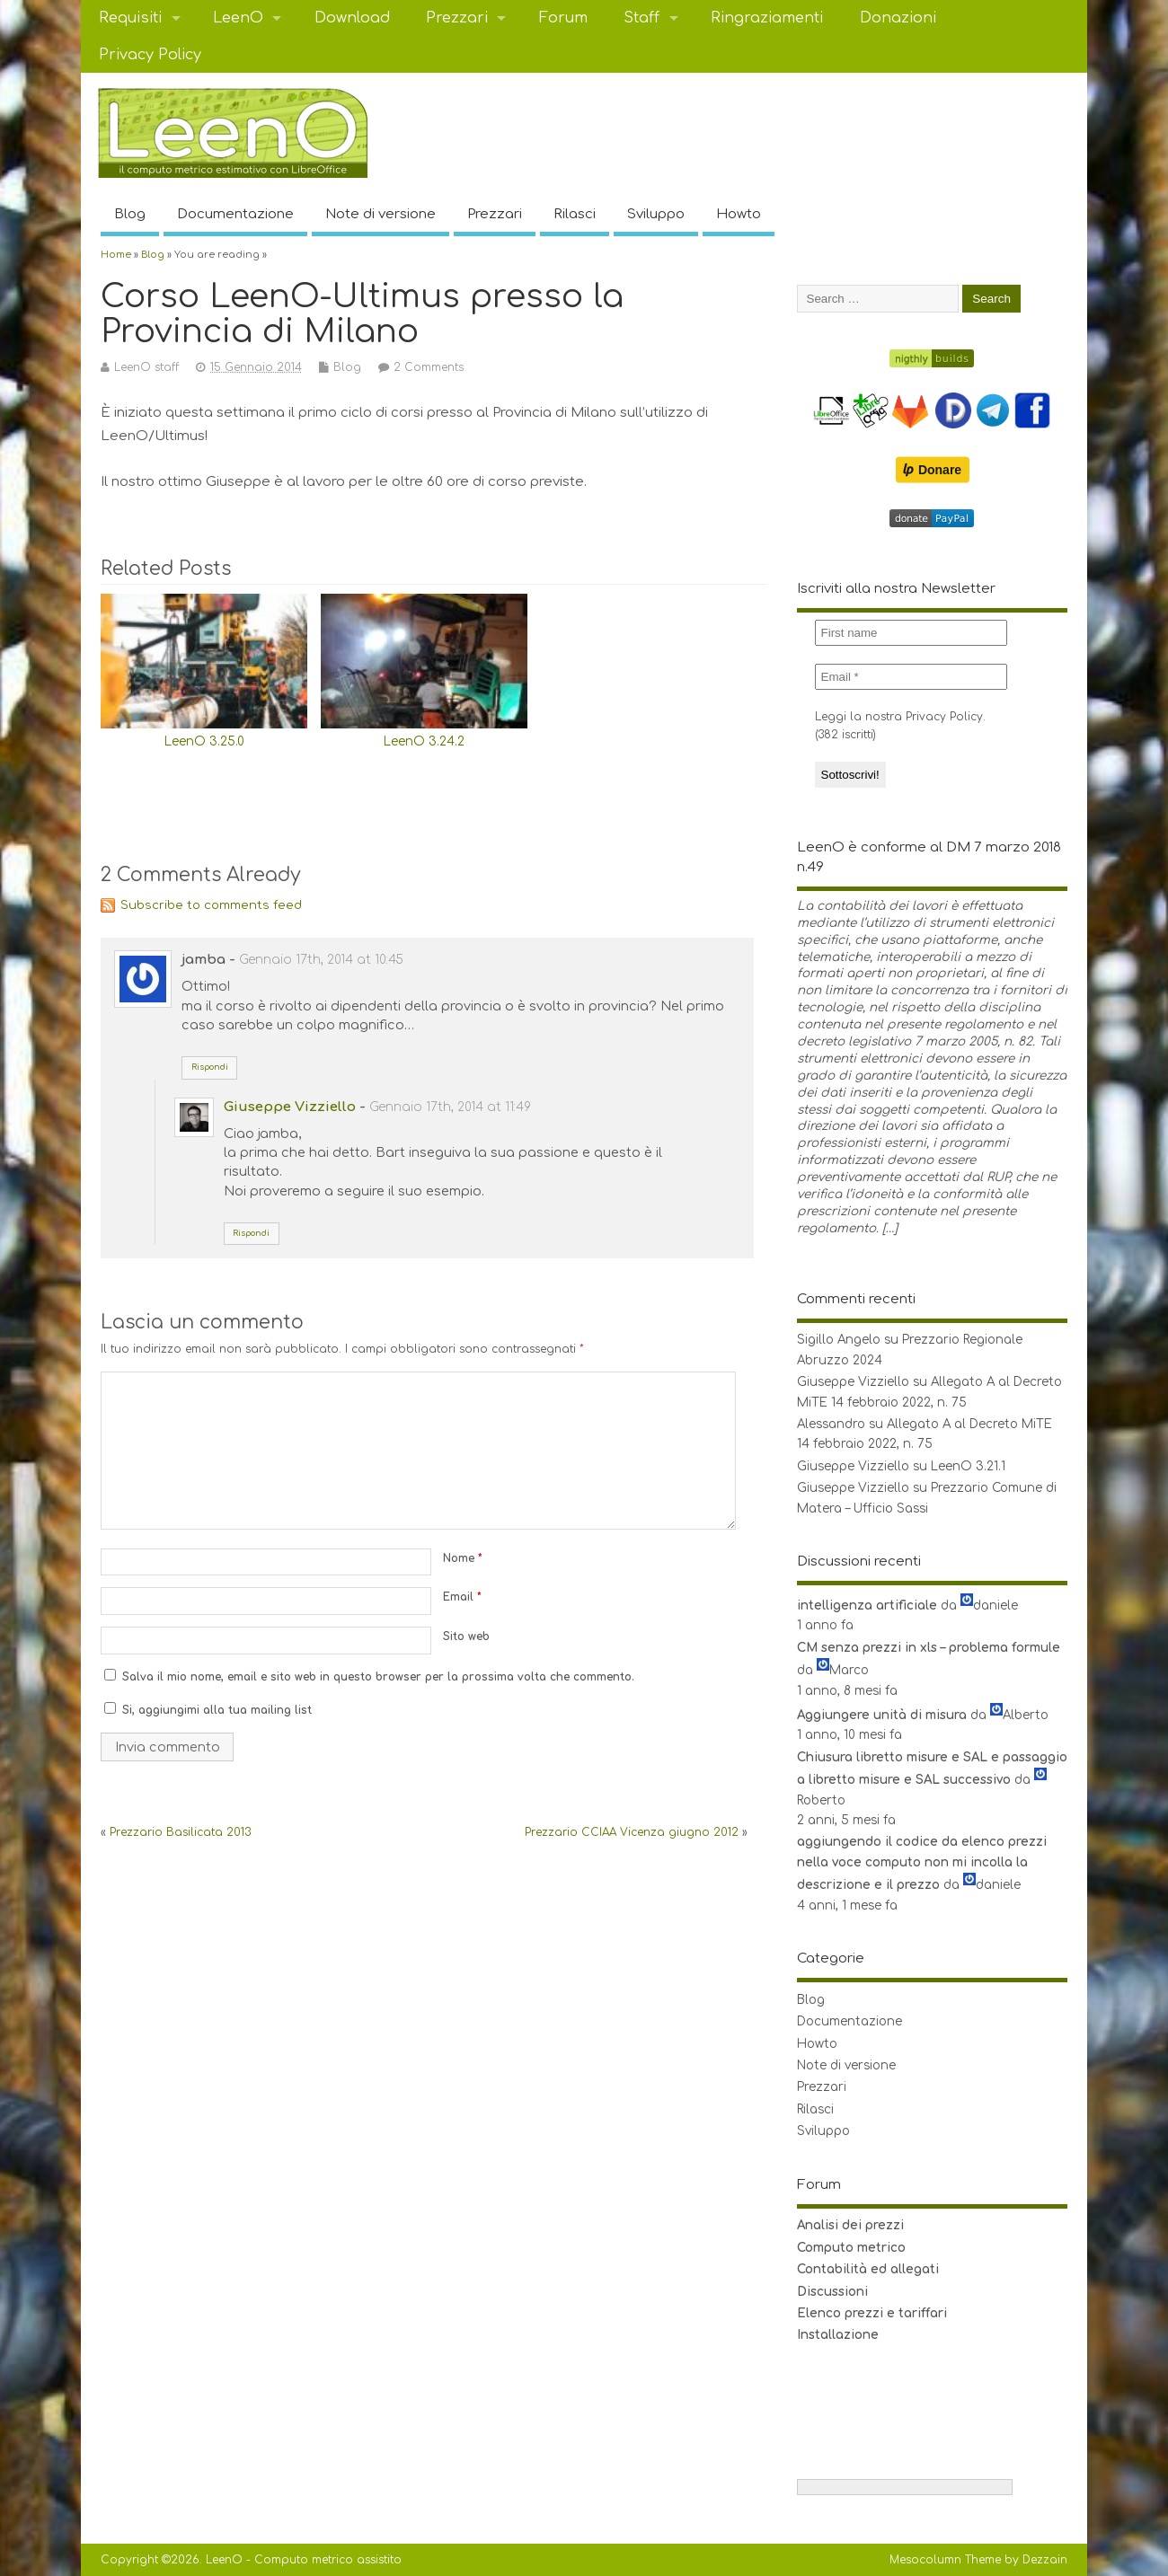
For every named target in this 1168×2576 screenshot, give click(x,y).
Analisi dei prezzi (850, 2225)
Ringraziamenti (767, 18)
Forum (563, 18)
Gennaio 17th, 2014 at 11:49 (450, 1107)
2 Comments (429, 367)
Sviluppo (656, 214)
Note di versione (380, 214)
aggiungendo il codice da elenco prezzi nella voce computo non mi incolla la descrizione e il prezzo (922, 1863)
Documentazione (235, 214)
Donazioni (898, 18)
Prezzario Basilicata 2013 (180, 1832)
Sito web (466, 1636)
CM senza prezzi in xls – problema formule (928, 1647)
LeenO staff (146, 367)
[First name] (911, 633)
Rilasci (574, 214)
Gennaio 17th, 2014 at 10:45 (321, 959)
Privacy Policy (150, 55)
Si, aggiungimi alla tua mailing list (208, 1710)
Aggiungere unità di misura (882, 1715)
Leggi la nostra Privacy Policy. (900, 716)
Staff (641, 18)
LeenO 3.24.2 (424, 741)
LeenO (238, 18)
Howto (738, 214)
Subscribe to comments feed (211, 905)
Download (352, 18)
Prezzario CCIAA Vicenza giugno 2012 (632, 1832)
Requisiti (130, 18)
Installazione (838, 2335)
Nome (462, 1558)
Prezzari (457, 18)
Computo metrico (851, 2247)
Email (462, 1597)
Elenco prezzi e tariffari (872, 2313)
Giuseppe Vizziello (290, 1107)
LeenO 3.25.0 (204, 741)
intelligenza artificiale (867, 1605)
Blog (130, 214)
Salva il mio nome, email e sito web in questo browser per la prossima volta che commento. (378, 1677)
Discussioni (832, 2291)
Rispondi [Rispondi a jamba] (209, 1067)
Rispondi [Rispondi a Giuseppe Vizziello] (251, 1233)
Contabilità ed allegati (868, 2269)
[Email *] (911, 677)
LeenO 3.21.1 (968, 1466)
